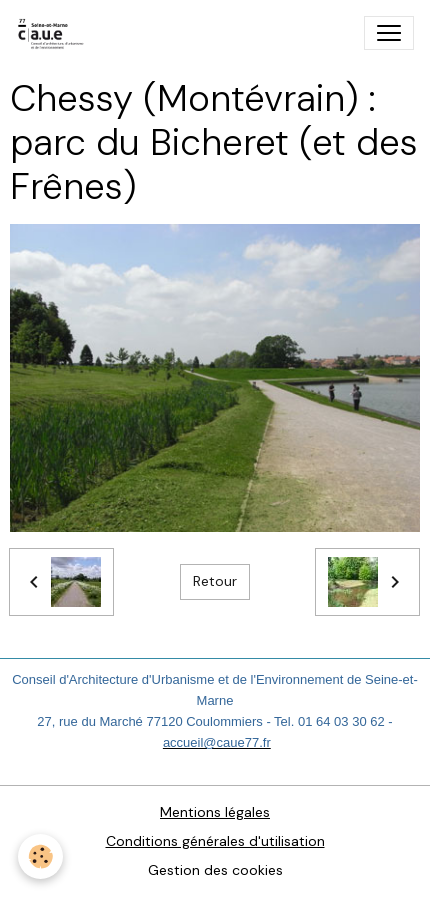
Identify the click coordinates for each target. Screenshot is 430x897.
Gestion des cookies (215, 870)
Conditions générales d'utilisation (215, 841)
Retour (215, 581)
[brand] (55, 33)
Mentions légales (215, 812)
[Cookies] (40, 856)
